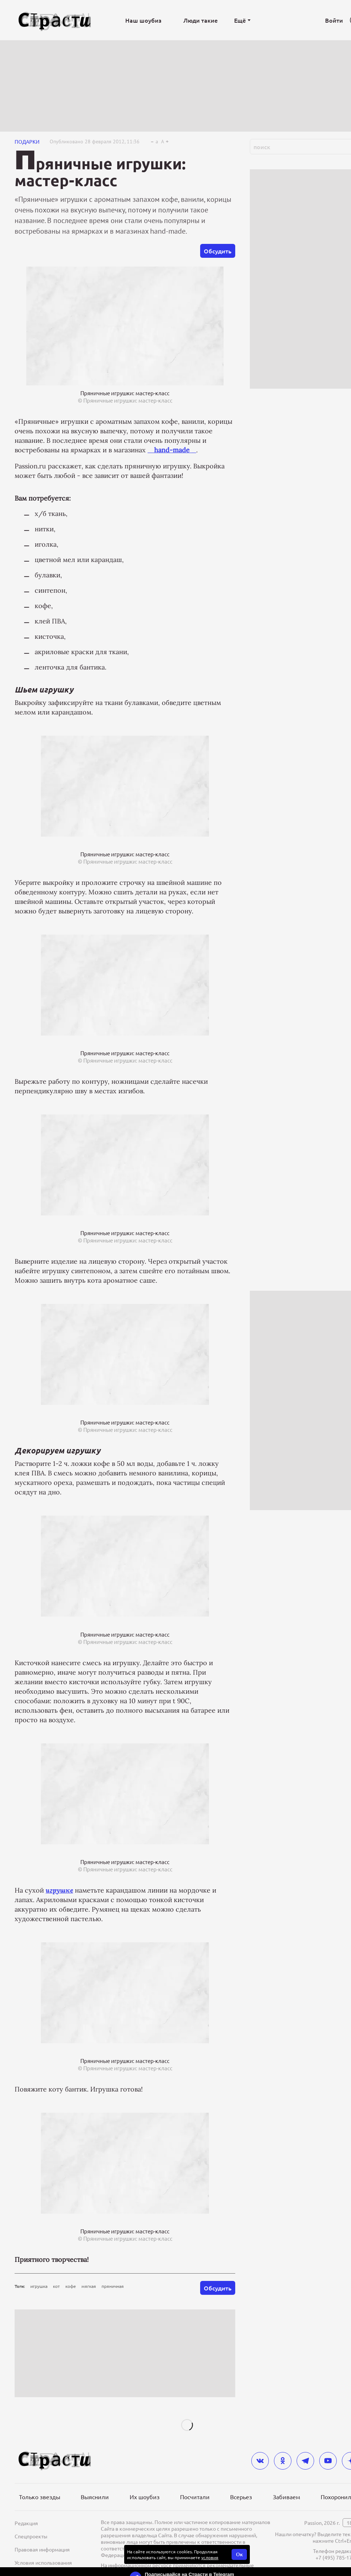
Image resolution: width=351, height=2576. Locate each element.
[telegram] (305, 2461)
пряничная (113, 2286)
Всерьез (241, 2496)
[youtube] (328, 2461)
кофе (70, 2286)
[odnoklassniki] (282, 2461)
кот (56, 2286)
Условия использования (43, 2562)
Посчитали (195, 2496)
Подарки (27, 141)
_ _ (172, 450)
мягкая (88, 2286)
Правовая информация (42, 2549)
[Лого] (55, 20)
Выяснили (95, 2496)
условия (209, 2557)
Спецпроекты (31, 2536)
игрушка (38, 2286)
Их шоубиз (145, 2496)
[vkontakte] (260, 2461)
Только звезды (39, 2496)
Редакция (26, 2523)
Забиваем (286, 2496)
